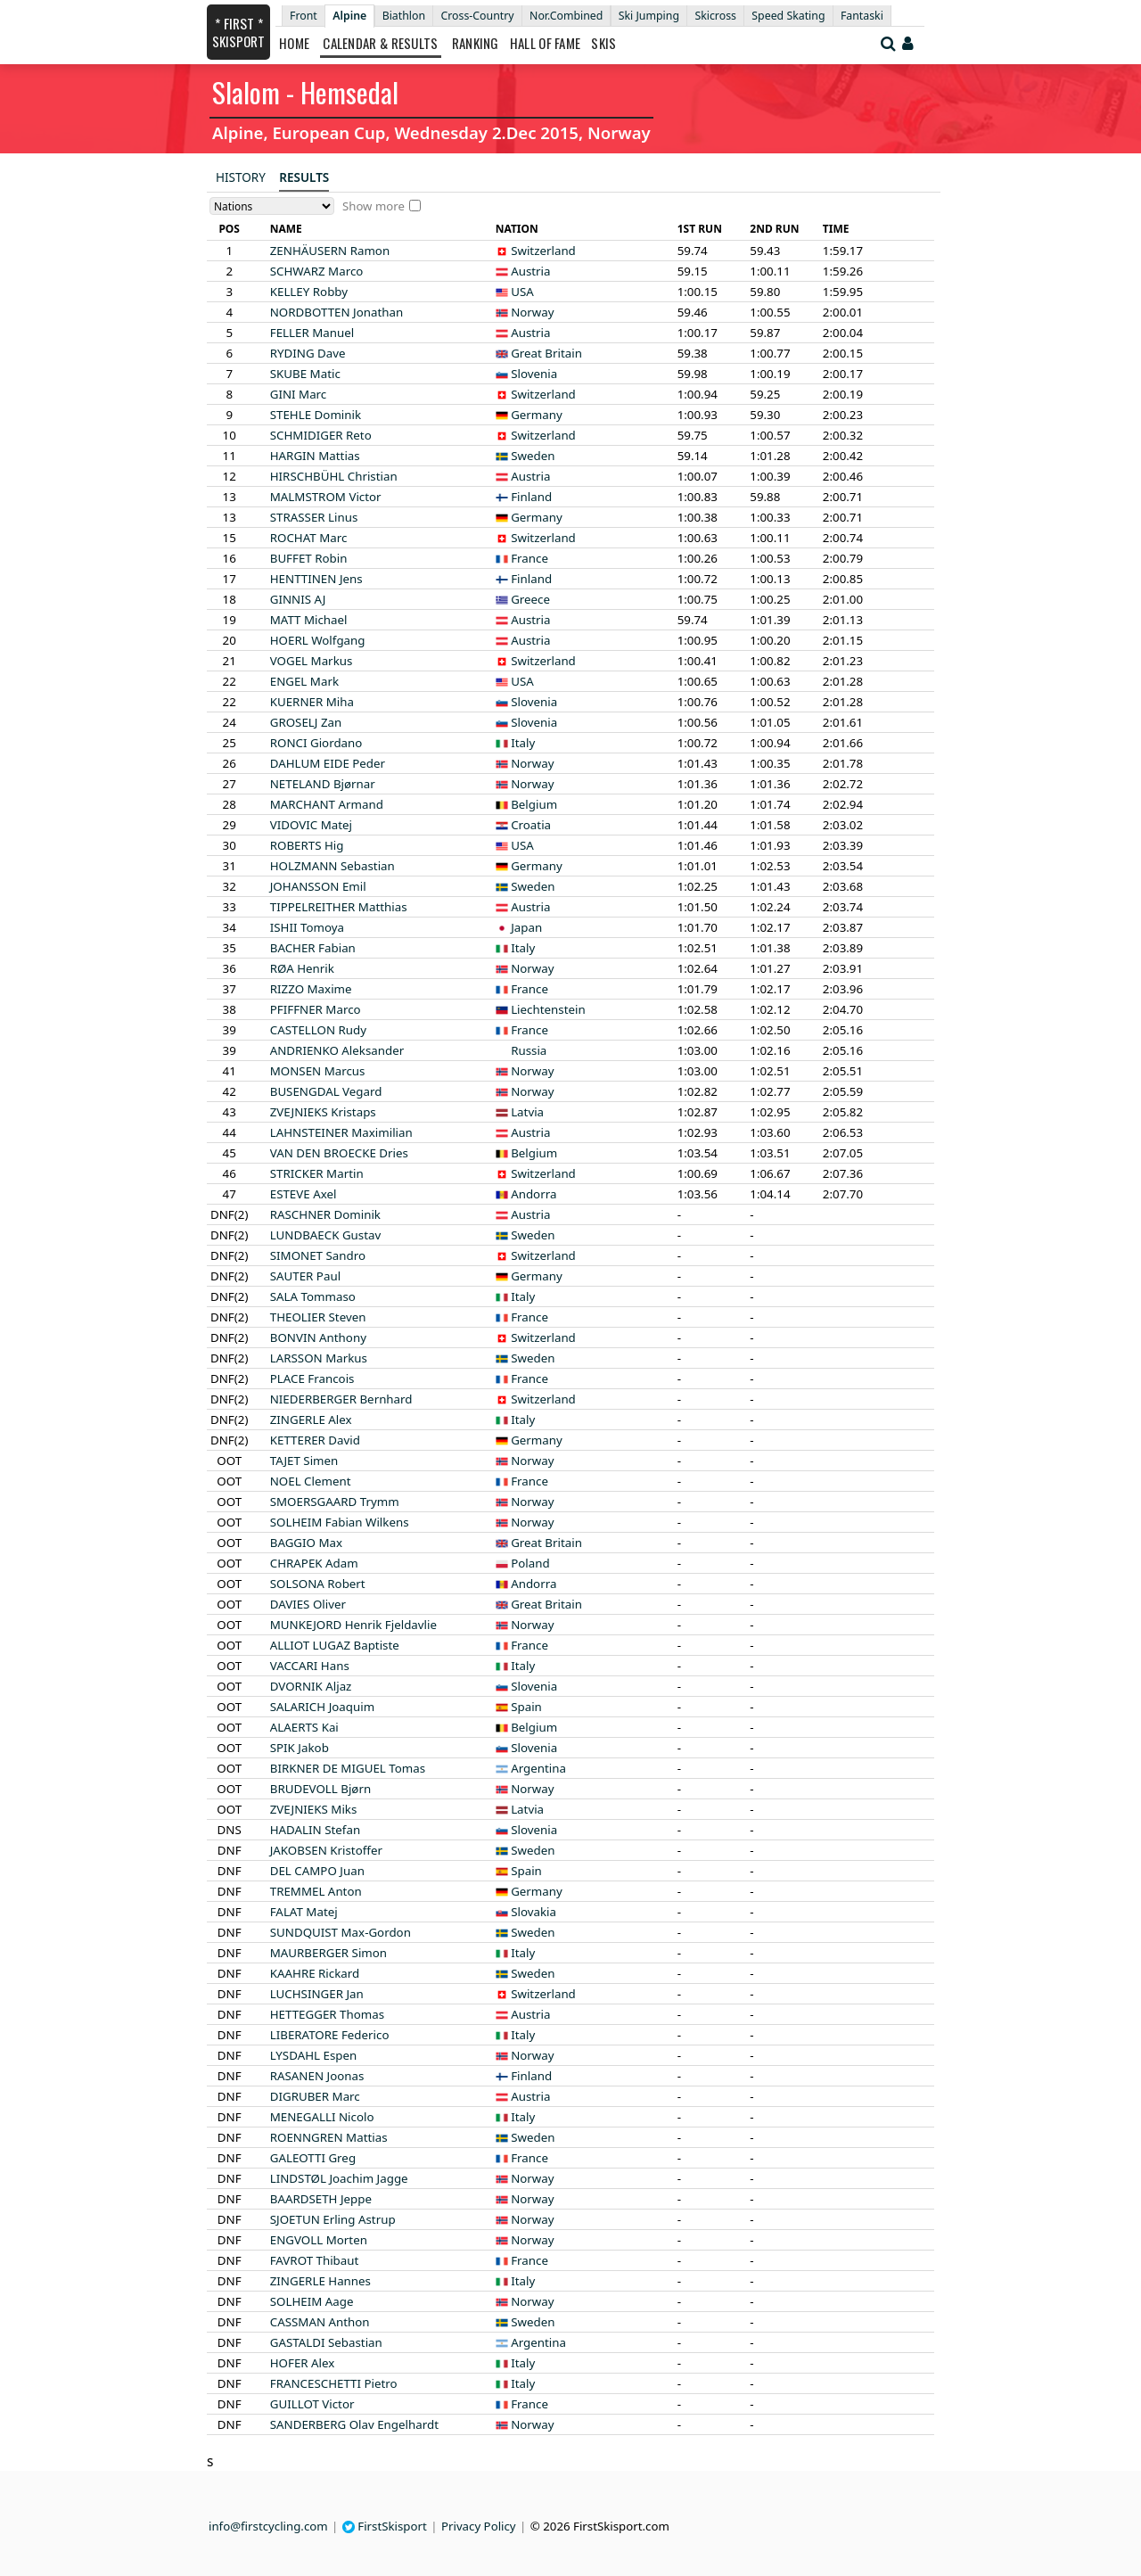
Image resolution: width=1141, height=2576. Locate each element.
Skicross (715, 15)
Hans (309, 1666)
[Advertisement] (93, 268)
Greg (313, 2158)
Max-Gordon (340, 1932)
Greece (530, 599)
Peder (327, 763)
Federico (330, 2035)
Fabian (313, 948)
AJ (298, 599)
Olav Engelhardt (354, 2424)
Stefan (315, 1830)
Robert (317, 1584)
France (529, 558)
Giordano (316, 743)
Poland (530, 1563)
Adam (314, 1563)
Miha (312, 702)
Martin (317, 1173)
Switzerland (543, 251)
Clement (310, 1481)
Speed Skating (788, 15)
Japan (526, 927)
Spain (526, 1707)
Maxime (311, 989)
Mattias (315, 456)
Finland (531, 497)
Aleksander (337, 1050)
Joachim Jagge (339, 2178)
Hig (307, 845)
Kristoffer (326, 1850)
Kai (304, 1727)
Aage (312, 2301)
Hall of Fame (545, 43)
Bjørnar (322, 784)
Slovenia (534, 374)
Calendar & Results (380, 43)
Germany (536, 415)
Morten (318, 2240)
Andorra (533, 1194)
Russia (528, 1050)
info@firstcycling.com (268, 2526)
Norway (532, 312)
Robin (309, 558)
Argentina (538, 1768)
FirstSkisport (384, 2526)
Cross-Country (476, 15)
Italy (523, 743)
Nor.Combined (566, 15)
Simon (328, 1953)
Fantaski (862, 15)
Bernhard (341, 1399)
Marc (298, 394)
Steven (318, 1317)
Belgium (534, 804)
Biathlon (403, 15)
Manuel (312, 333)
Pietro (334, 2383)
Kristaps (323, 1112)
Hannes (320, 2281)
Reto (321, 435)
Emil (318, 886)
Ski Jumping (649, 15)
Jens (316, 579)
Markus (311, 661)
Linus (314, 517)
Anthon (320, 2322)
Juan (317, 1871)
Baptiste (334, 1645)
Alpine (349, 15)
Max (306, 1543)
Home (294, 43)
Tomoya (307, 927)
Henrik (302, 968)
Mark (304, 681)
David (315, 1440)
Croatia (531, 825)
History (241, 177)
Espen (313, 2055)
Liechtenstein (548, 1009)
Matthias (338, 907)
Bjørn (320, 1789)
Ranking (475, 43)
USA (522, 292)
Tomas (347, 1768)
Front (303, 15)
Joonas (317, 2076)
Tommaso (313, 1296)
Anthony (318, 1337)
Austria (530, 271)
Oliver (308, 1604)
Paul (305, 1276)
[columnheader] (229, 229)
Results (304, 177)
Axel (303, 1194)
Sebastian (332, 866)
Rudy (318, 1030)
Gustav (326, 1235)
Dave (308, 353)
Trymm (334, 1502)
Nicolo (322, 2117)
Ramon (330, 251)
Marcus (317, 1071)
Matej (311, 825)
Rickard (315, 1973)
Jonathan (337, 312)
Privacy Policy (478, 2526)
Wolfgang (317, 640)
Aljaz (311, 1686)
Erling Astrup (333, 2219)
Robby (309, 292)
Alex (311, 1419)
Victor (326, 497)
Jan (317, 1994)
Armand (326, 804)
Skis (603, 43)
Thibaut (314, 2260)
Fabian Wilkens (339, 1522)
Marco (317, 271)
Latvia (527, 1112)
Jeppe (321, 2199)
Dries (339, 1153)
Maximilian (341, 1132)
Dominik (315, 415)
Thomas (327, 2014)
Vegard (326, 1091)
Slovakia (533, 1912)
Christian (334, 476)
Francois (312, 1378)
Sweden (532, 456)
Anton (316, 1891)
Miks (313, 1809)
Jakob (299, 1748)
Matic (305, 374)
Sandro (317, 1255)
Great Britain (546, 353)
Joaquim (322, 1707)
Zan (306, 722)
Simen (304, 1461)
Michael (309, 620)
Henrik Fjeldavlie (353, 1625)
